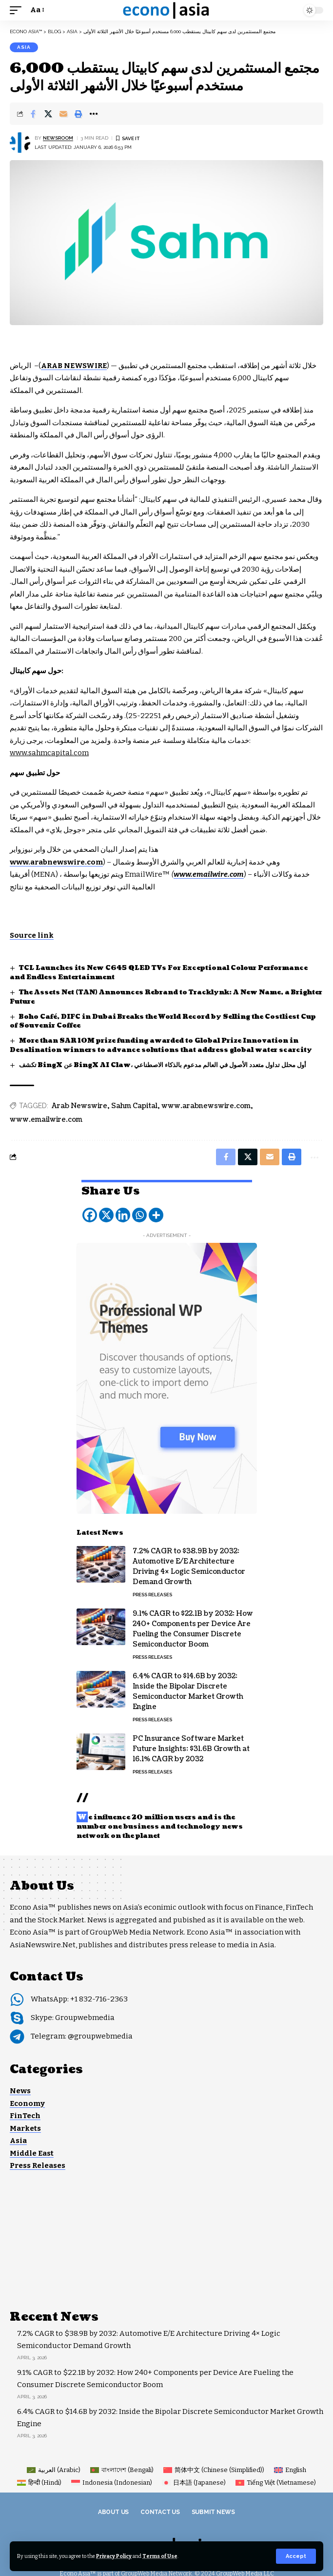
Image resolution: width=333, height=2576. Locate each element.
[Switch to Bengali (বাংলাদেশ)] (121, 2470)
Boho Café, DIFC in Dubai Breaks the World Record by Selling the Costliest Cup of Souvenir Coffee (163, 1021)
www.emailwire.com (46, 1119)
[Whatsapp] (139, 1215)
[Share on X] (48, 114)
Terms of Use (159, 2556)
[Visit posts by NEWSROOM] (20, 142)
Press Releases (152, 1594)
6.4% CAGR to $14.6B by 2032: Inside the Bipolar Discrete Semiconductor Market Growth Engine (188, 1691)
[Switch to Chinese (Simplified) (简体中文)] (213, 2470)
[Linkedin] (123, 1215)
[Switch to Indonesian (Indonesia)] (111, 2482)
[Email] (63, 114)
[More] (156, 1215)
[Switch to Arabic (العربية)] (53, 2470)
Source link (32, 935)
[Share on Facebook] (33, 114)
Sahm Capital (134, 1106)
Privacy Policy (114, 2556)
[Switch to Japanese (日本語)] (194, 2482)
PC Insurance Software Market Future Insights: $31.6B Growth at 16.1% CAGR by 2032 (191, 1749)
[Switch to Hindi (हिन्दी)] (39, 2482)
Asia (24, 47)
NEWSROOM (58, 138)
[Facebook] (89, 1215)
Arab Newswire (79, 1106)
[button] (296, 2556)
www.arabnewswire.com (206, 1106)
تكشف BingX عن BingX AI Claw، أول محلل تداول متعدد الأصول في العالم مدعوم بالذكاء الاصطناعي (162, 1065)
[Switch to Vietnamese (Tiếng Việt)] (276, 2482)
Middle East (32, 2153)
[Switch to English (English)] (290, 2470)
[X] (106, 1215)
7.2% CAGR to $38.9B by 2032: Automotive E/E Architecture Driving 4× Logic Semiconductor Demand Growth (189, 1566)
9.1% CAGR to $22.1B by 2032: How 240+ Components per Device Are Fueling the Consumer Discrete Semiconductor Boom (193, 1629)
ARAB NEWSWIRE (74, 365)
